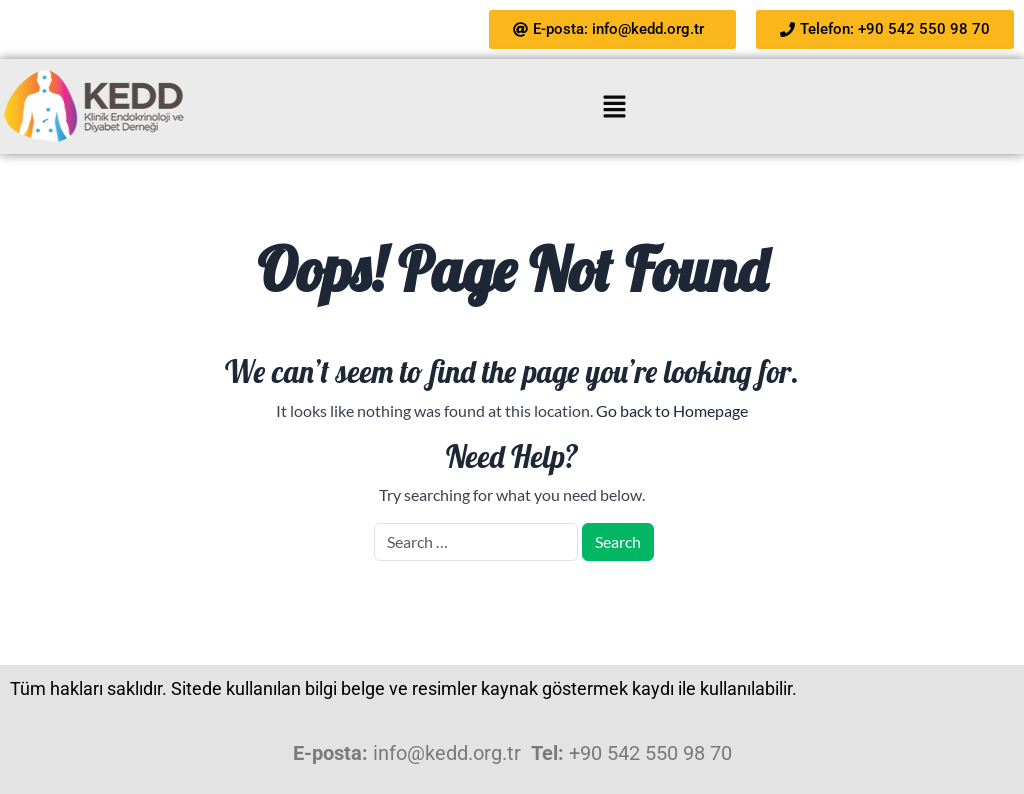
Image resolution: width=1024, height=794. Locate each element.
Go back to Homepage (672, 410)
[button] (614, 106)
